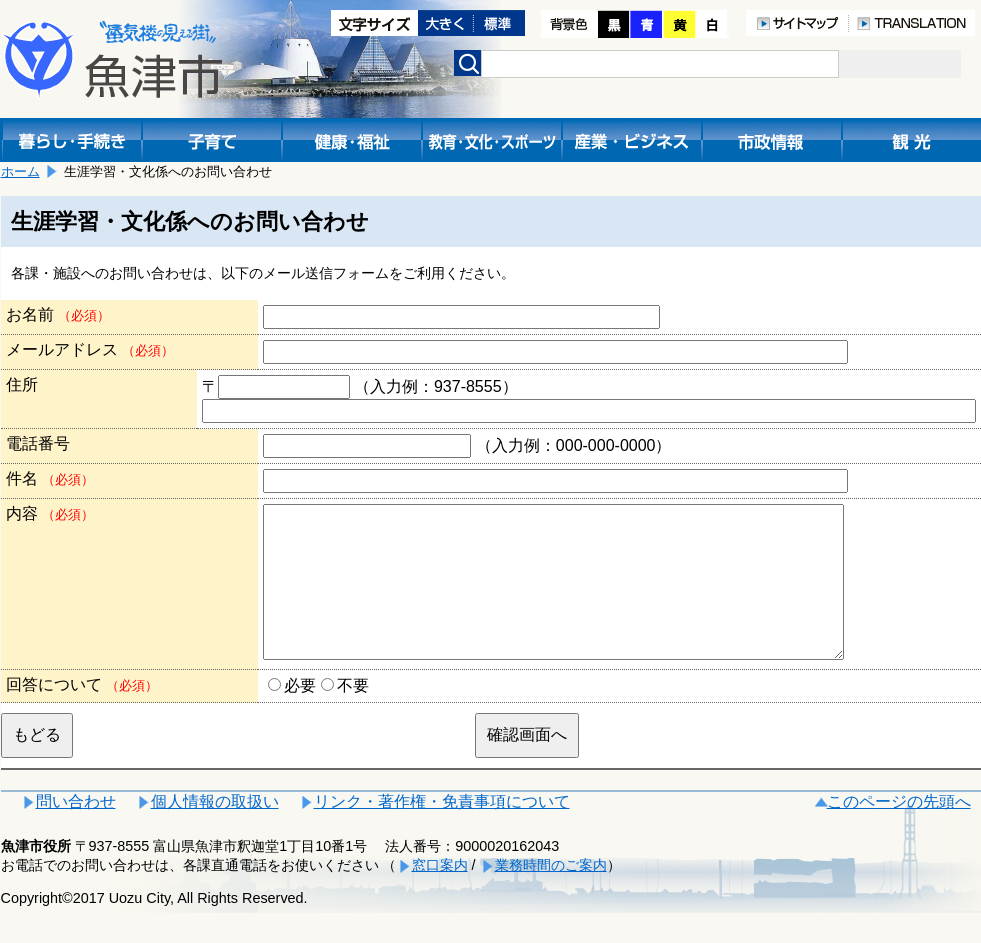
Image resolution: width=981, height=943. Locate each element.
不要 (353, 715)
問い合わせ (76, 831)
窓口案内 (440, 895)
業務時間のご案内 (551, 895)
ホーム (20, 171)
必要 (300, 715)
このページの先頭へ (899, 831)
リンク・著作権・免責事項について (442, 831)
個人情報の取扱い (215, 831)
